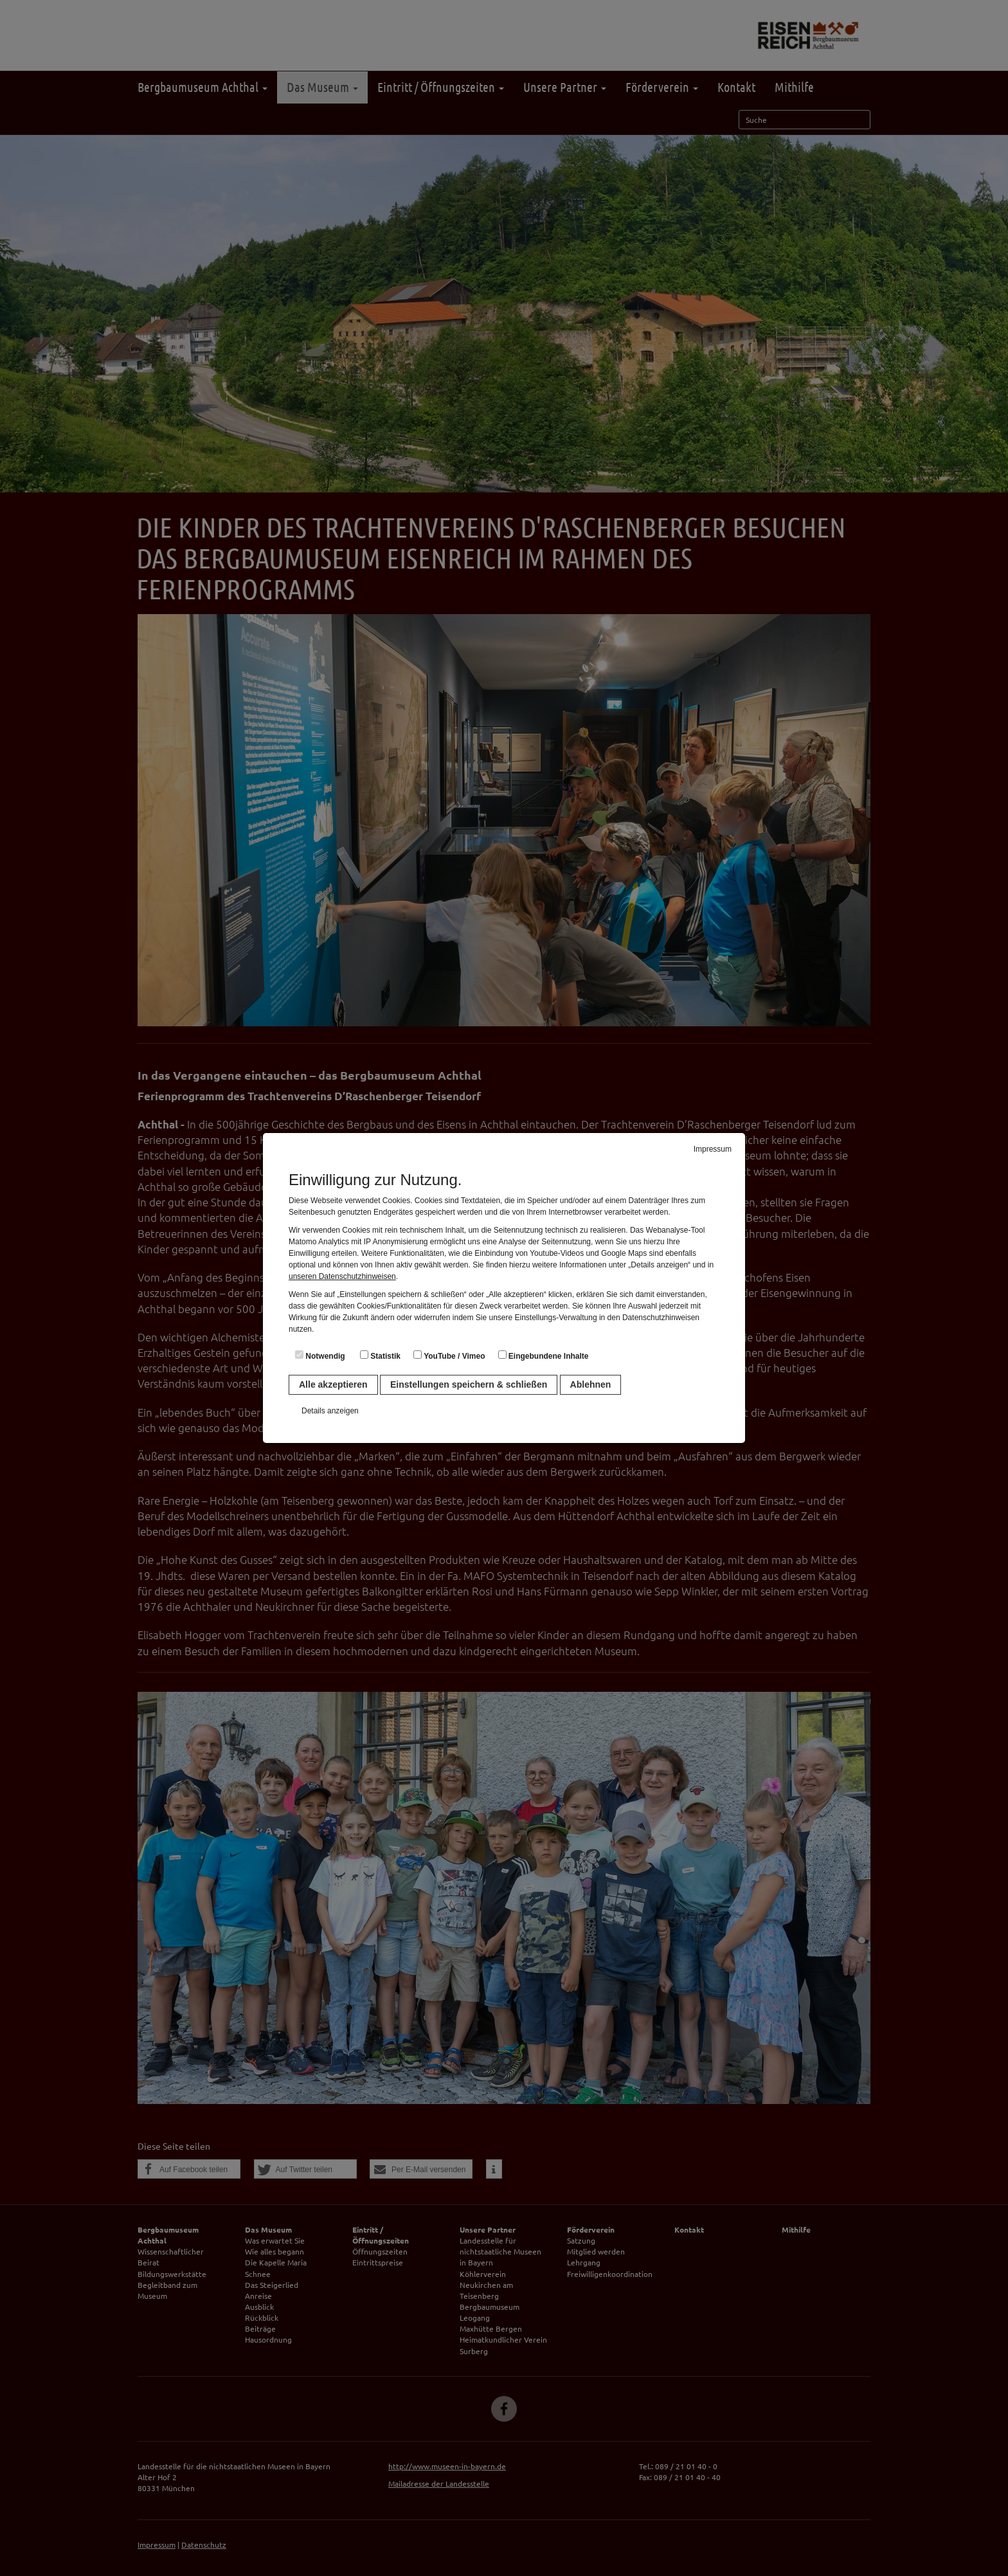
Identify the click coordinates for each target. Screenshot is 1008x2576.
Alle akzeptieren (333, 1384)
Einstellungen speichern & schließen (468, 1384)
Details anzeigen (330, 1410)
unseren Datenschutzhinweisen (342, 1276)
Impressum (713, 1149)
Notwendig (320, 1355)
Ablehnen (590, 1384)
